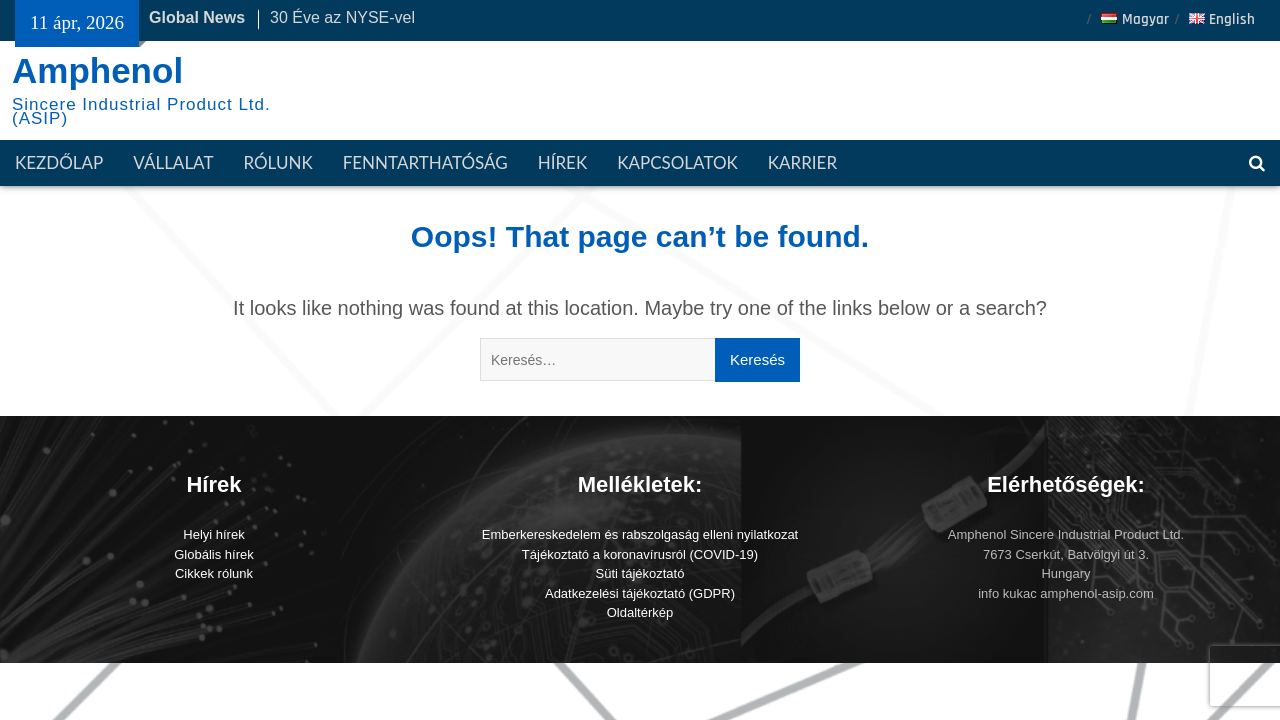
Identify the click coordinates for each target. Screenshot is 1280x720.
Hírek (562, 162)
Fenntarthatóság (425, 162)
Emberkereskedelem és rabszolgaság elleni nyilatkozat (640, 534)
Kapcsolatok (677, 162)
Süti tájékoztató (640, 573)
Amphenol (97, 70)
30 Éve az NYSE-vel (342, 17)
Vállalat (173, 162)
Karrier (802, 162)
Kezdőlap (59, 162)
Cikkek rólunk (214, 573)
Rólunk (277, 162)
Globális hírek (213, 554)
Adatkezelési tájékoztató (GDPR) (640, 593)
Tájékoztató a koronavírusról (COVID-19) (640, 554)
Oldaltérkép (640, 612)
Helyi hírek (213, 534)
